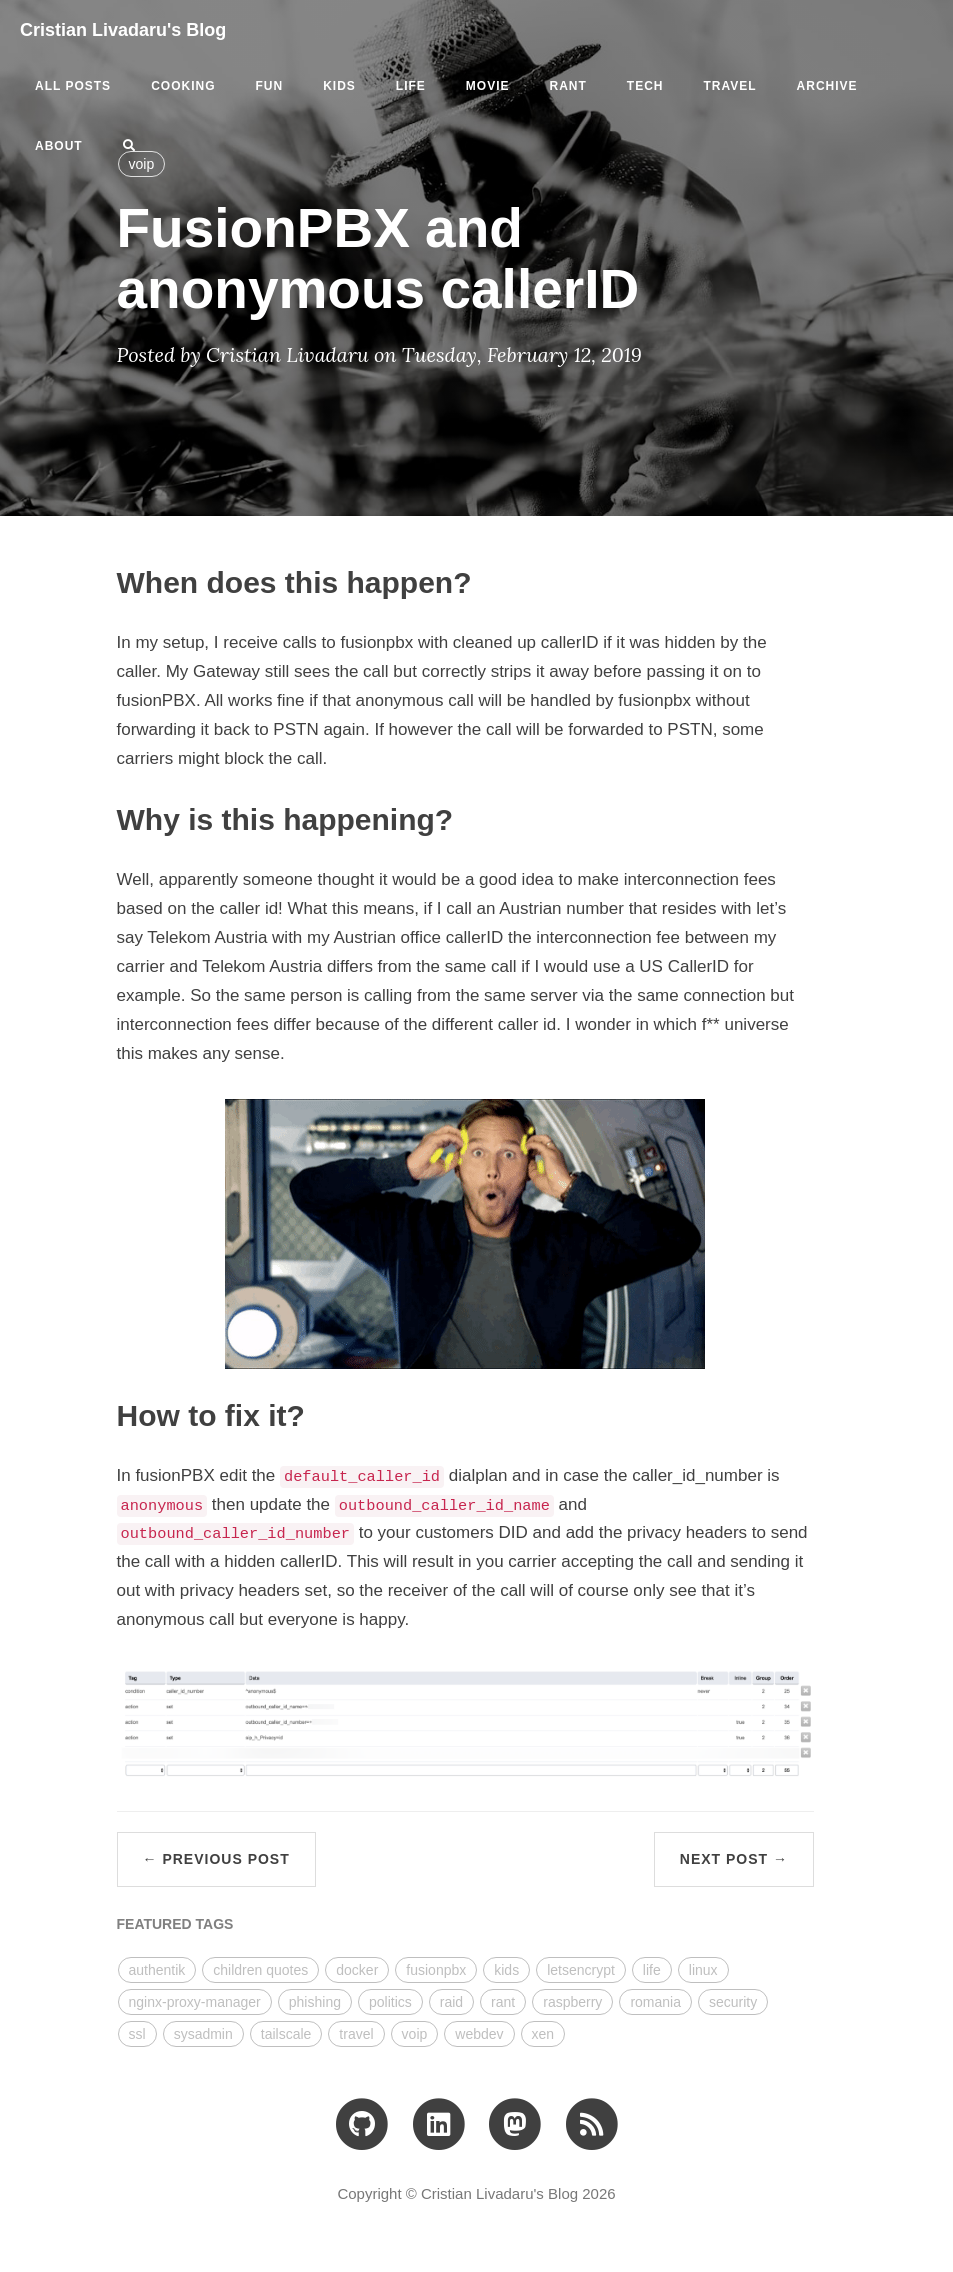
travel (729, 86)
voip (415, 2034)
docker (357, 1970)
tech (645, 86)
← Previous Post (216, 1859)
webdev (479, 2034)
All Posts (73, 86)
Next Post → (734, 1859)
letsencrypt (581, 1970)
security (733, 2002)
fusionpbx (436, 1970)
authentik (157, 1970)
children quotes (260, 1970)
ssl (137, 2034)
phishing (315, 2002)
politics (390, 2002)
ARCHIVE (827, 86)
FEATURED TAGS (175, 1924)
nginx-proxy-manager (195, 2002)
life (411, 86)
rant (567, 86)
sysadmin (203, 2034)
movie (488, 86)
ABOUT (59, 146)
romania (655, 2002)
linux (703, 1970)
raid (451, 2002)
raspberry (572, 2002)
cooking (183, 86)
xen (543, 2034)
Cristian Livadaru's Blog (123, 30)
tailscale (286, 2034)
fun (269, 86)
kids (339, 86)
